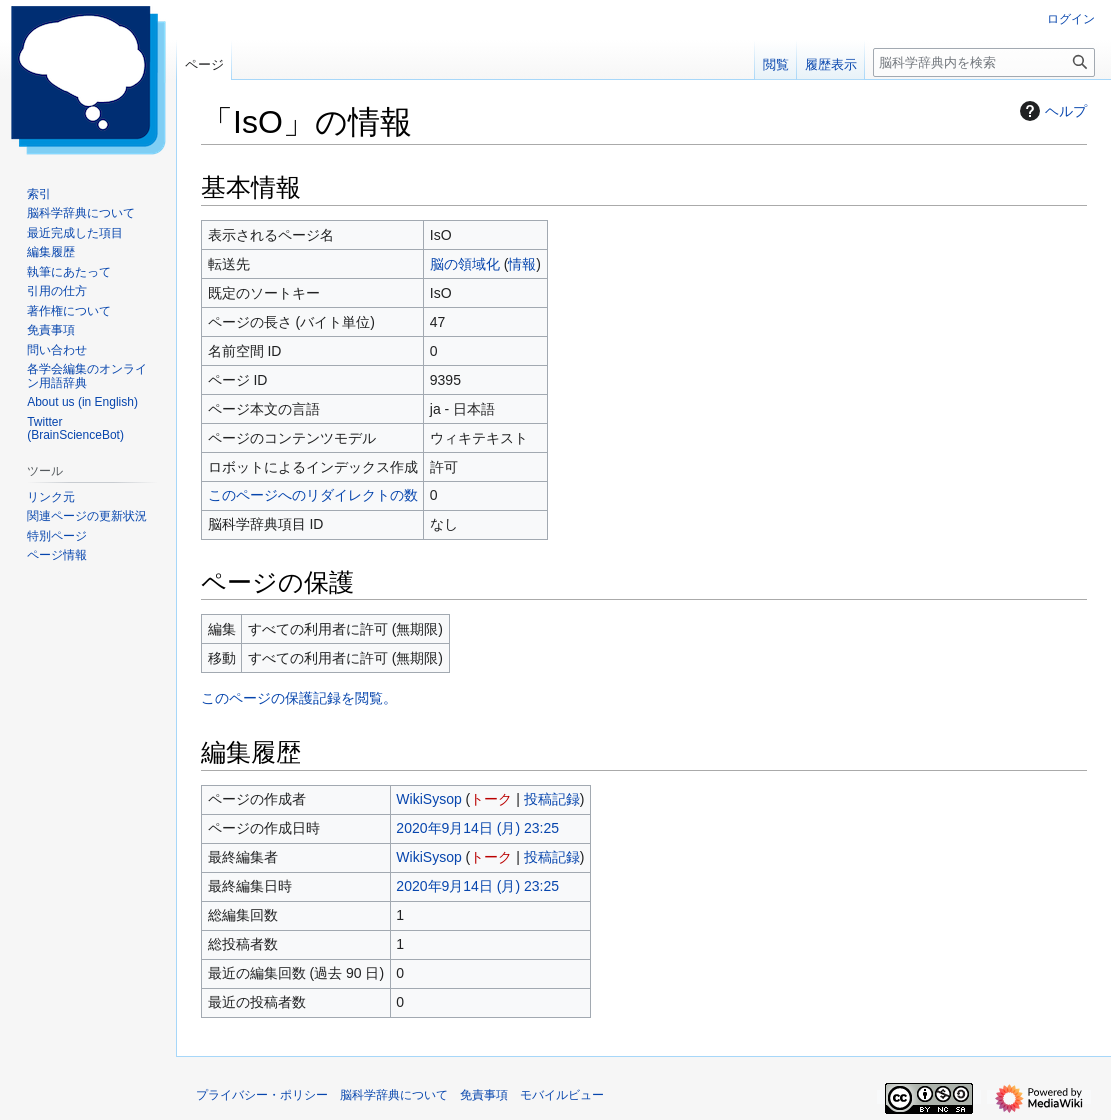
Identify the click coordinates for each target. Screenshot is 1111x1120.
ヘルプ (1051, 111)
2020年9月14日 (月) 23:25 (477, 828)
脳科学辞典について (394, 1095)
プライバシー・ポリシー (262, 1095)
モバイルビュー (562, 1095)
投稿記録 (552, 799)
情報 (522, 264)
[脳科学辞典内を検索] (984, 62)
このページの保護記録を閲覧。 (299, 698)
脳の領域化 (465, 264)
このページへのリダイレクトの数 (313, 495)
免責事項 (484, 1095)
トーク (491, 799)
